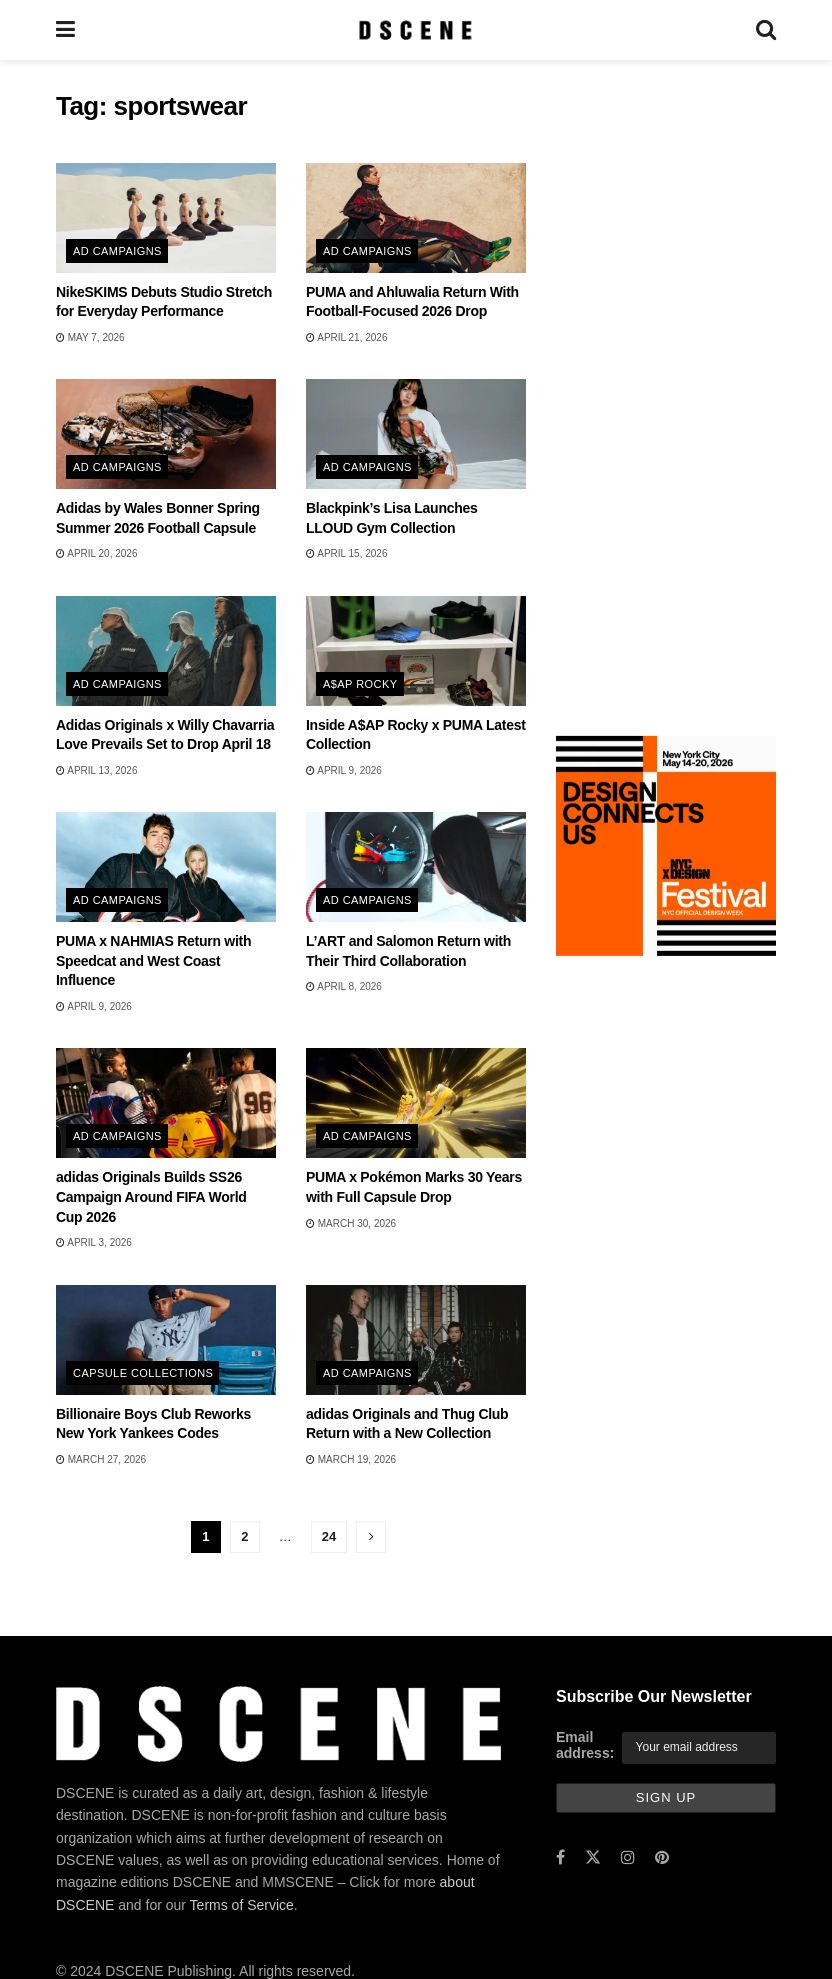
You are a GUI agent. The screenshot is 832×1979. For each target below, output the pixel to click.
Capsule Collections (143, 1373)
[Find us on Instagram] (628, 1858)
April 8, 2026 (344, 986)
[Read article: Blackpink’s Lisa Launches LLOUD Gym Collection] (416, 434)
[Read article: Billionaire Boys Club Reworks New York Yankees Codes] (166, 1340)
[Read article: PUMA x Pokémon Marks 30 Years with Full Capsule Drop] (416, 1103)
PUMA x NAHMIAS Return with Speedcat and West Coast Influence (153, 960)
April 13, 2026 (96, 770)
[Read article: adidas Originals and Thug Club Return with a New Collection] (416, 1340)
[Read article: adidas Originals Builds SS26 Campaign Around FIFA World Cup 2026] (166, 1103)
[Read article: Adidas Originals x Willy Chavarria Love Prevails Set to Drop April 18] (166, 651)
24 (329, 1536)
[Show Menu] (65, 30)
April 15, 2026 (346, 553)
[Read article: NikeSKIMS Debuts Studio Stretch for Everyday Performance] (166, 218)
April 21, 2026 (346, 337)
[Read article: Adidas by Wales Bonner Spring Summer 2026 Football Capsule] (166, 434)
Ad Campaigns (117, 251)
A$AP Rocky (360, 684)
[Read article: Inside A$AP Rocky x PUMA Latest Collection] (416, 651)
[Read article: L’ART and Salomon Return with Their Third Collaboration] (416, 867)
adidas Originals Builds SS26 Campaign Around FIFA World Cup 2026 (151, 1196)
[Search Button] (766, 30)
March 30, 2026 (351, 1223)
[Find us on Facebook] (560, 1858)
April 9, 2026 (344, 770)
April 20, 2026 (96, 553)
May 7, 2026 (90, 337)
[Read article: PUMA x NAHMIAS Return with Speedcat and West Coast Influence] (166, 867)
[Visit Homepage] (415, 30)
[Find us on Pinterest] (662, 1858)
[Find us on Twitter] (593, 1858)
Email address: (585, 1745)
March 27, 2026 (101, 1459)
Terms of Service (242, 1905)
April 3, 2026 (94, 1242)
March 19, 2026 (351, 1459)
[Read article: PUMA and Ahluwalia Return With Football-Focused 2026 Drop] (416, 218)
